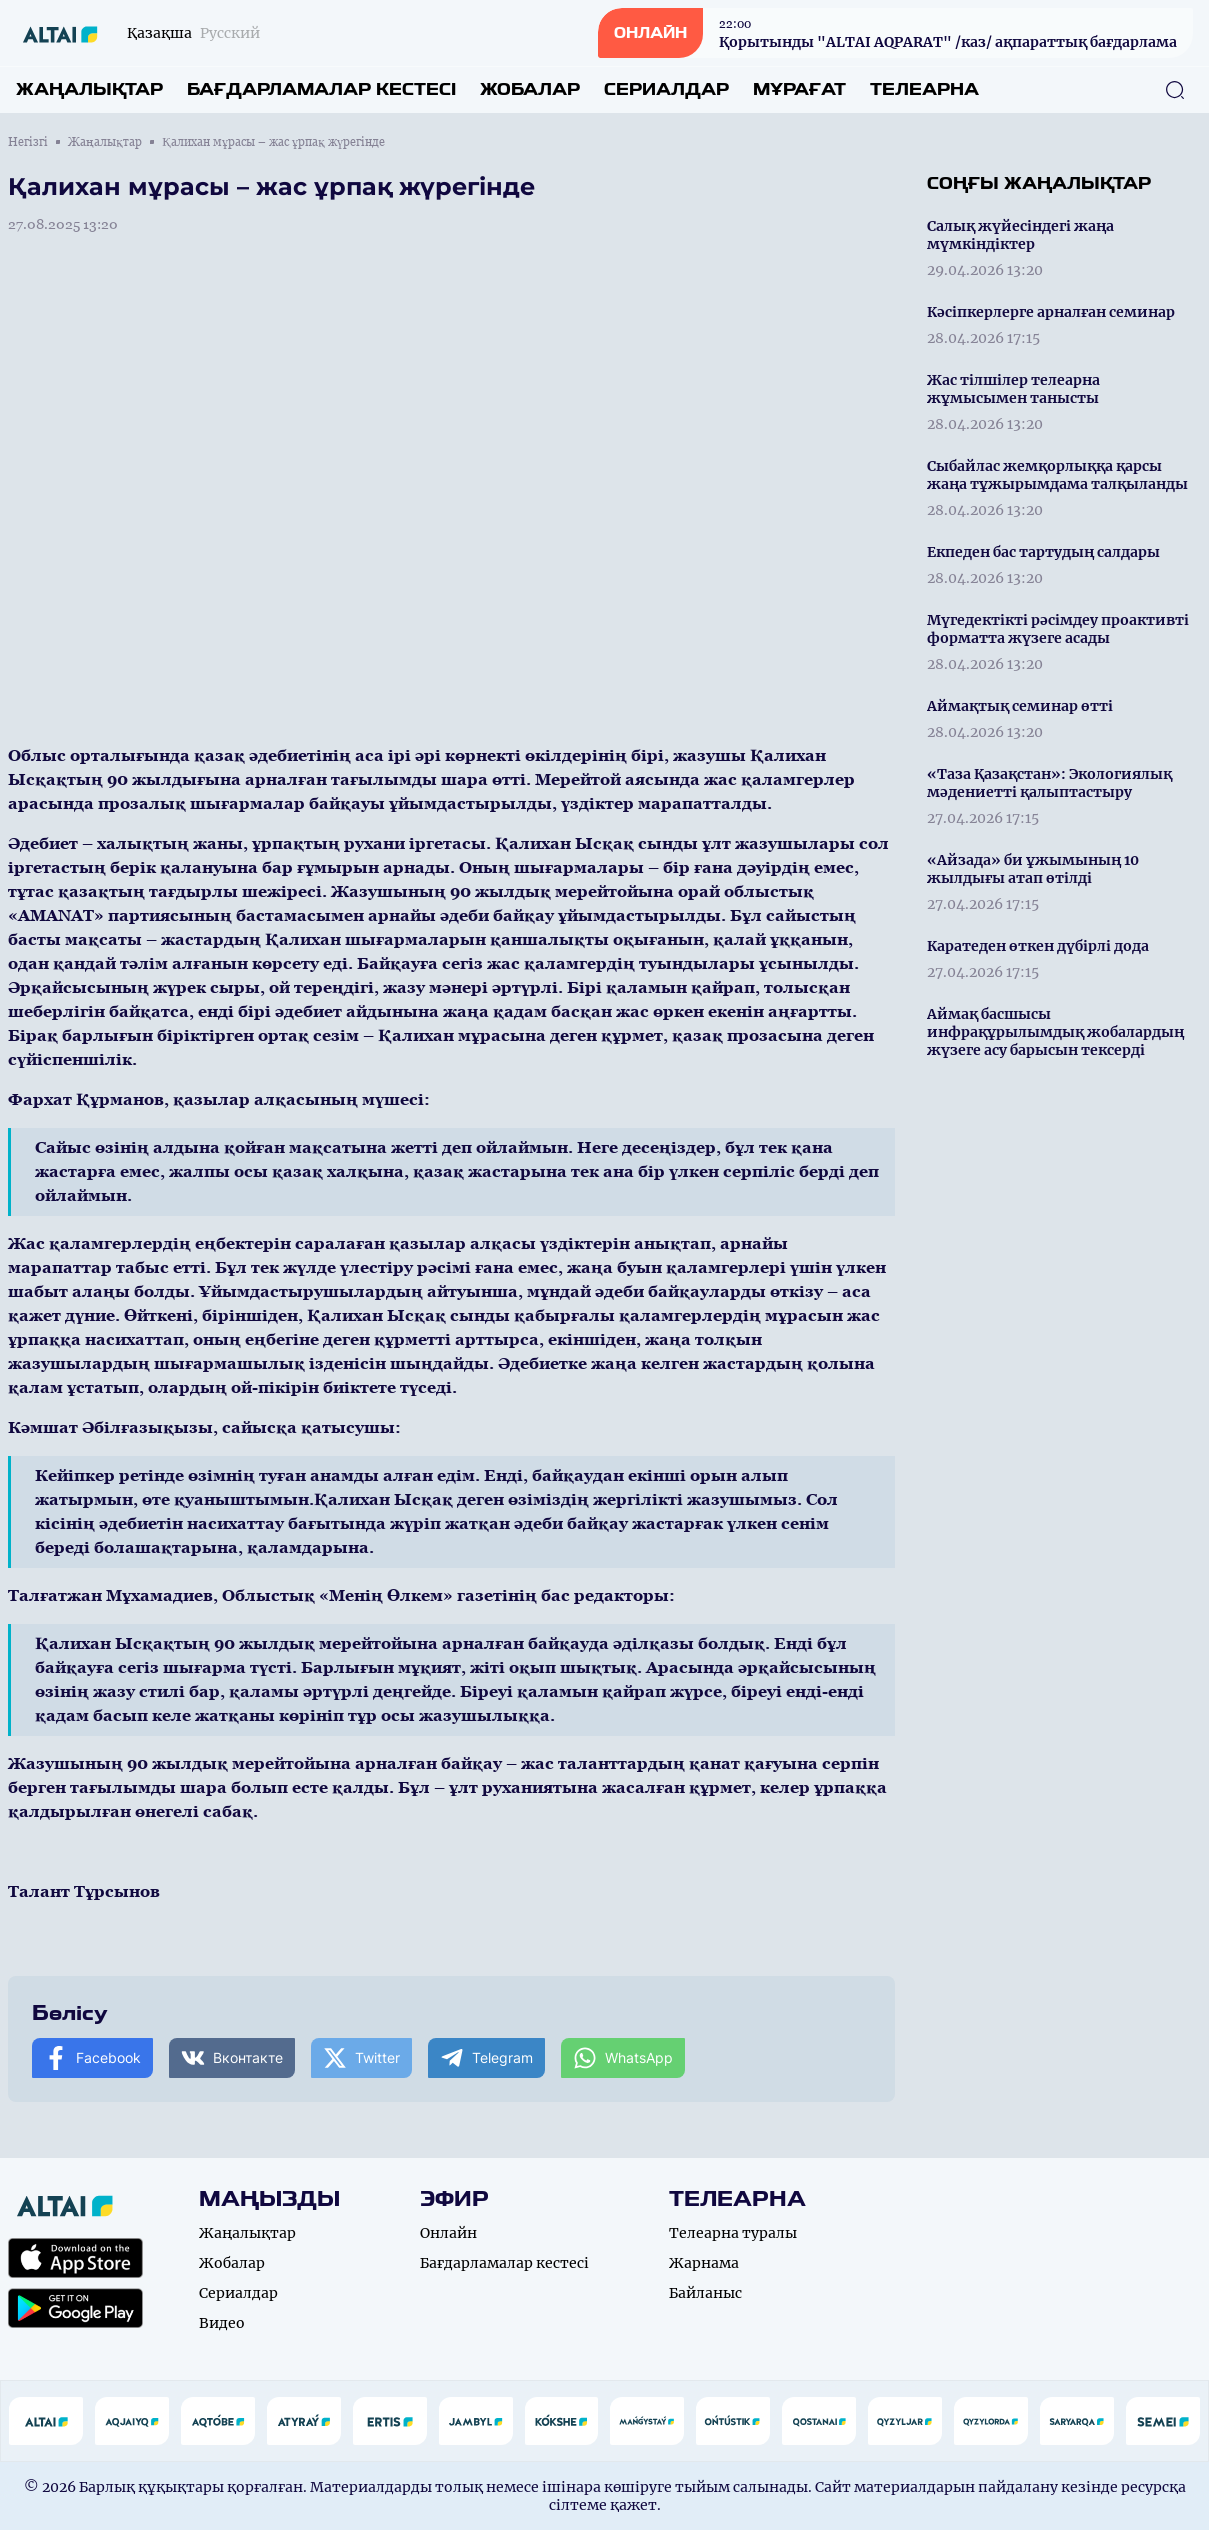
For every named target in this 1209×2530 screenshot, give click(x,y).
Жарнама (704, 2263)
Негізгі (28, 142)
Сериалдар (666, 89)
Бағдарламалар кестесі (321, 89)
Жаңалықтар (89, 89)
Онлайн (448, 2233)
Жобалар (530, 89)
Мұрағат (799, 89)
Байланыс (705, 2293)
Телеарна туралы (733, 2233)
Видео (222, 2323)
